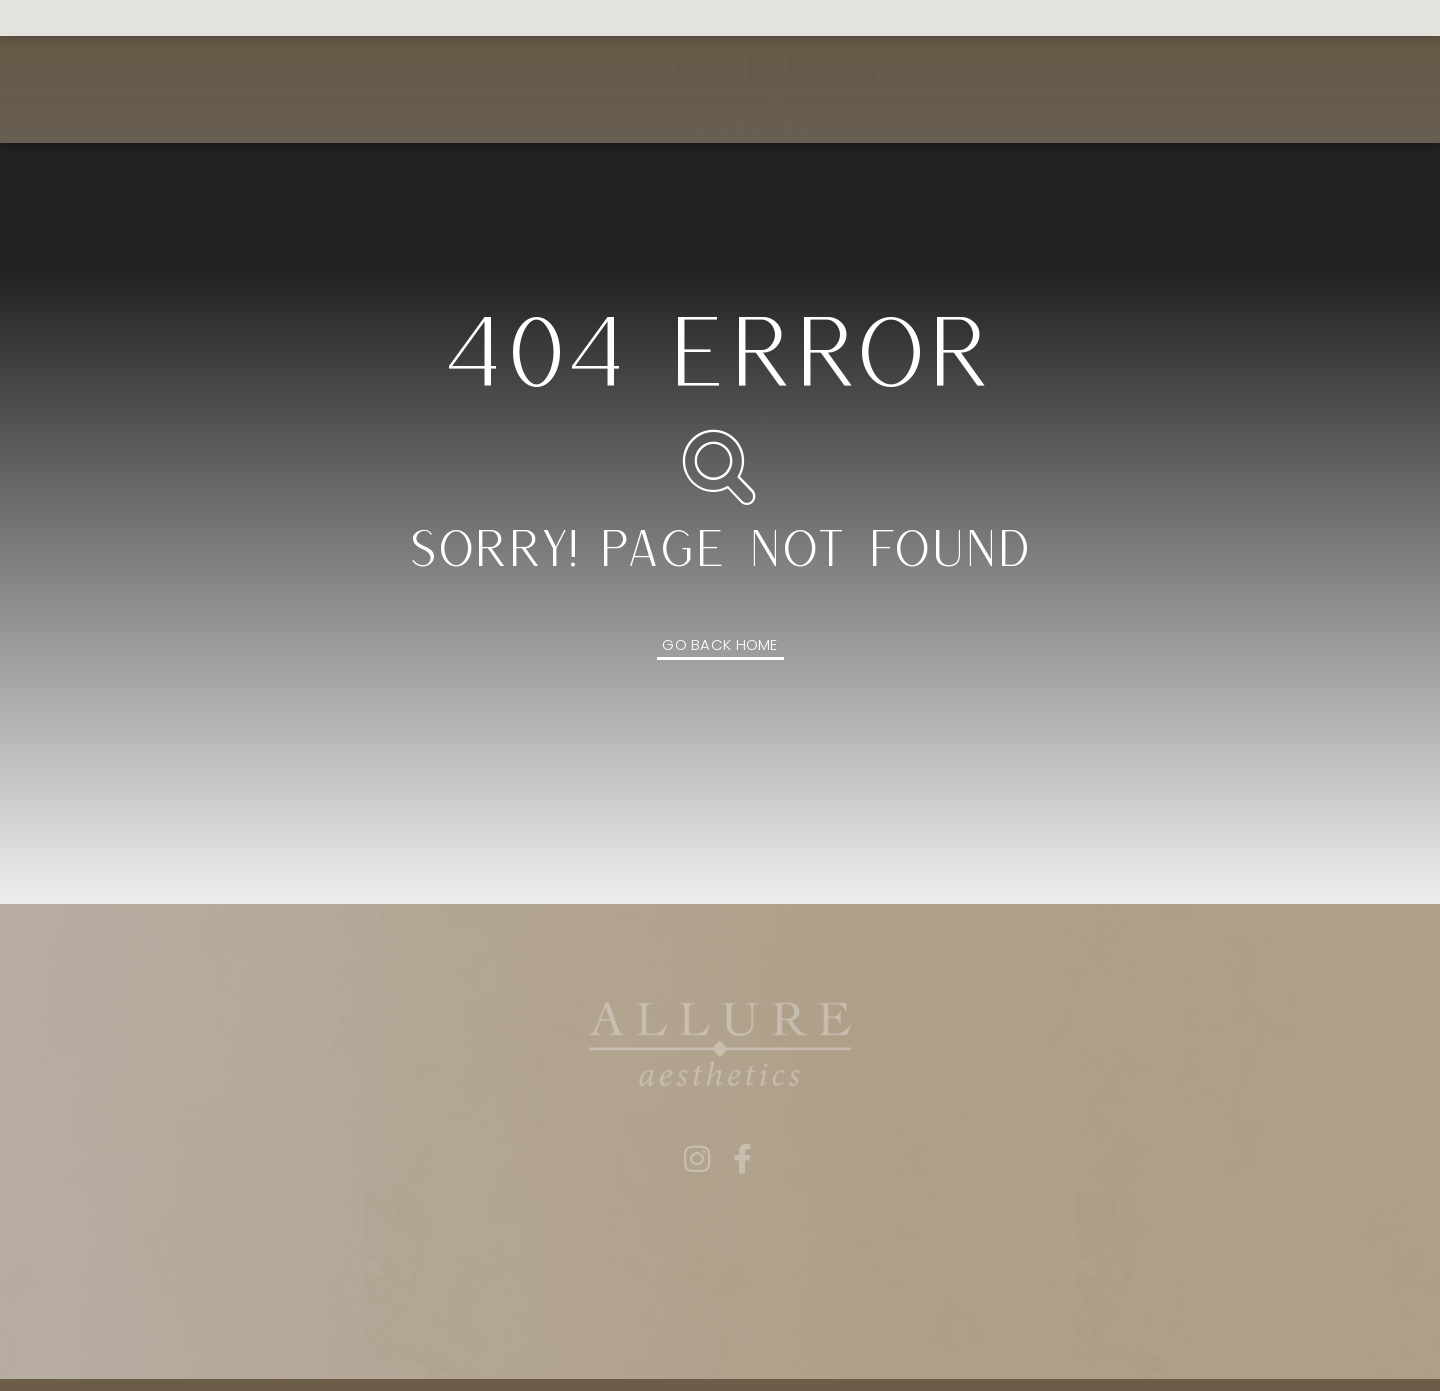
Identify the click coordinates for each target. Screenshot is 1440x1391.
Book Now (707, 18)
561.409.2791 (71, 18)
